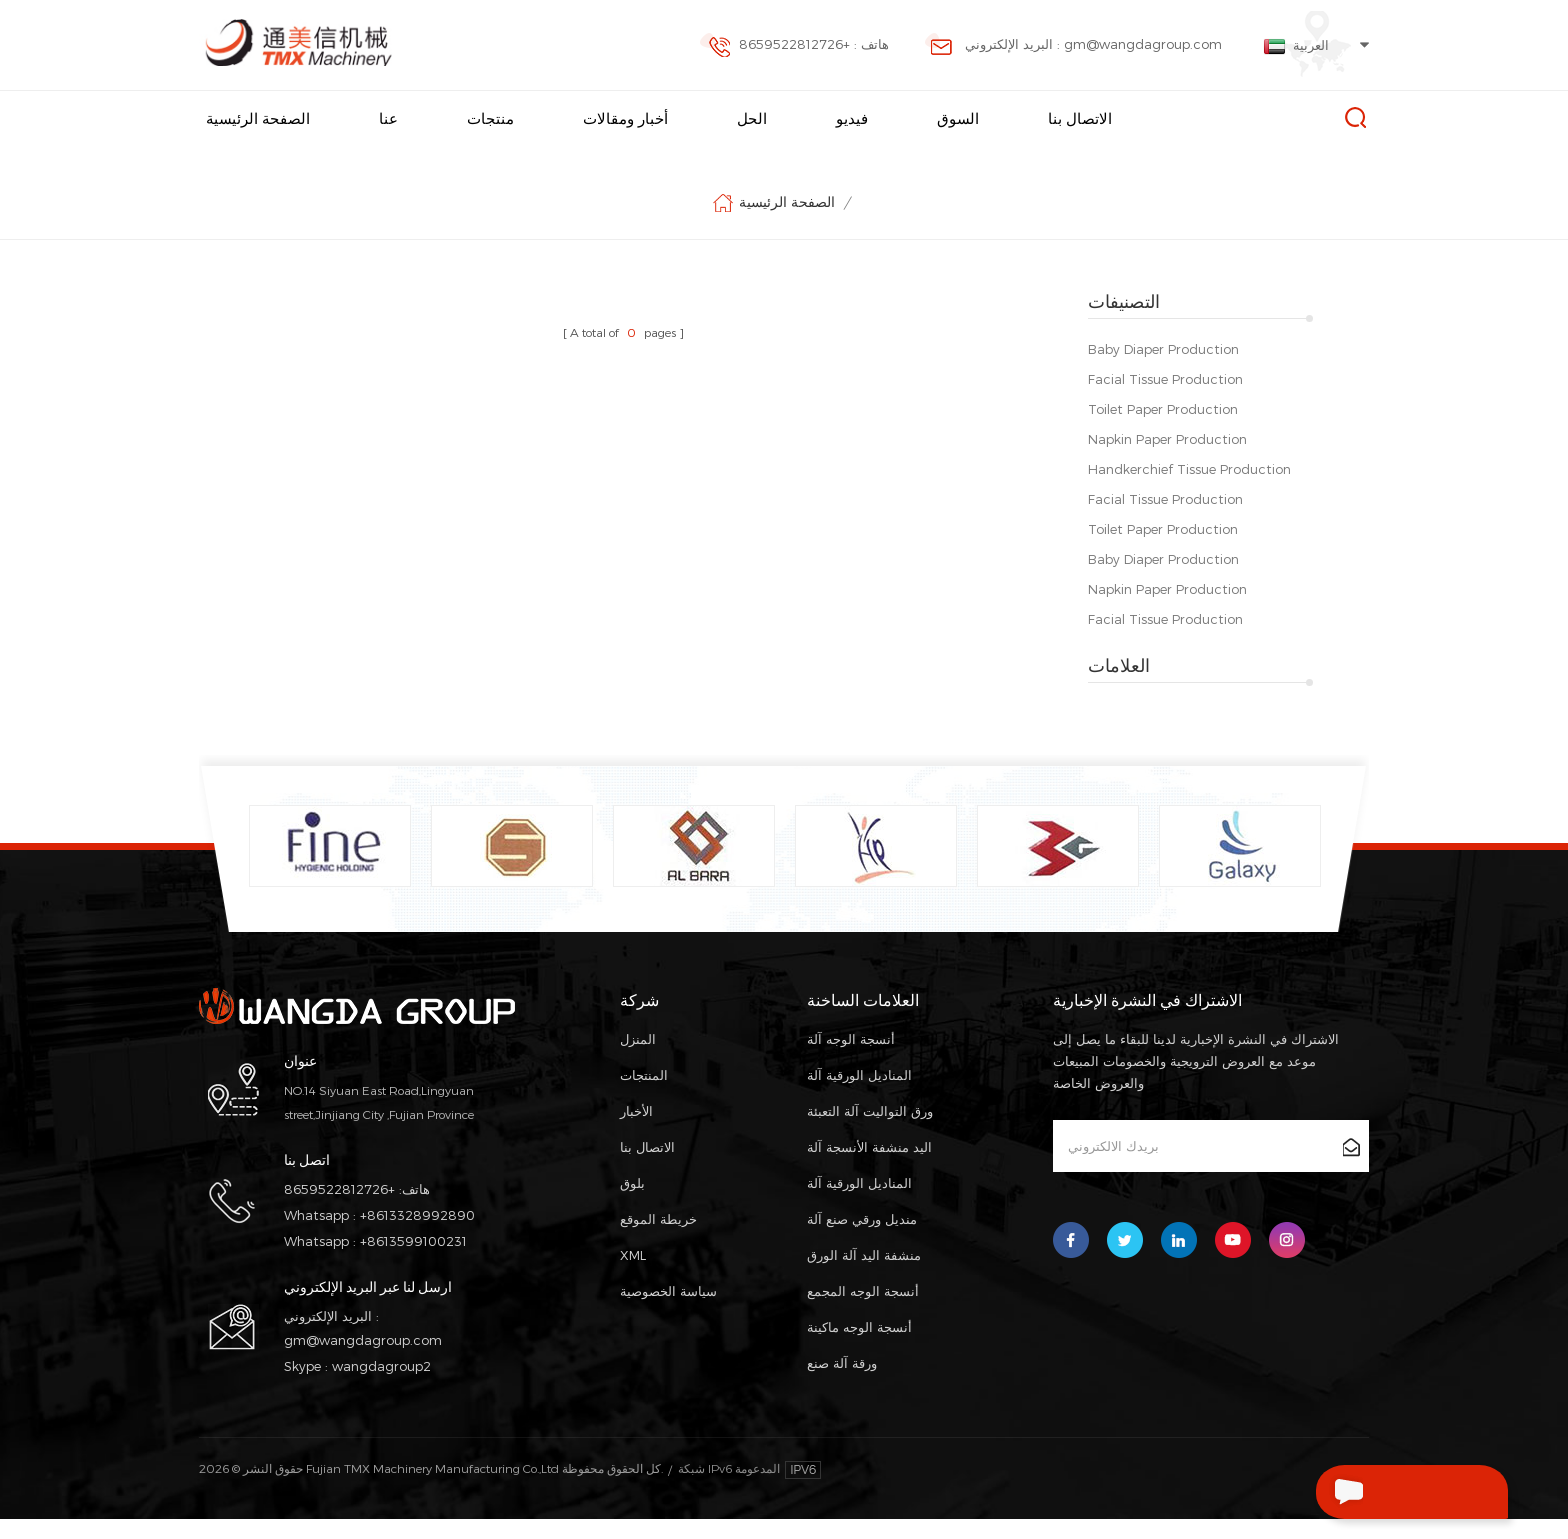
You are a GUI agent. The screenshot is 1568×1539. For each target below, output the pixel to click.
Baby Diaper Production (1163, 349)
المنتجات (644, 1095)
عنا (388, 118)
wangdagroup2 (381, 1386)
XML (633, 1275)
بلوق (632, 1203)
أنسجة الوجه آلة (851, 1059)
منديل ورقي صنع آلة (862, 1239)
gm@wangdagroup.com (363, 1360)
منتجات (490, 118)
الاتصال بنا (1080, 118)
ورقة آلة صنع (842, 1383)
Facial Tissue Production (1165, 379)
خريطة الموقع (658, 1239)
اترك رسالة (1370, 1492)
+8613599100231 (413, 1261)
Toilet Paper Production (1163, 409)
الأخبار (636, 1131)
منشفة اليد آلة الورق (864, 1275)
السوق (958, 118)
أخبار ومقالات (625, 118)
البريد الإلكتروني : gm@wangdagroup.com (1073, 46)
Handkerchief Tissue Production (1189, 469)
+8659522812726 (339, 1209)
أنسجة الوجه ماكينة (859, 1347)
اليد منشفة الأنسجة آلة (869, 1167)
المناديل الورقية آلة (859, 1095)
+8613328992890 (417, 1235)
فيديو (852, 118)
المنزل (638, 1059)
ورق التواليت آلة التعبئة (870, 1131)
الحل (752, 118)
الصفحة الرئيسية (258, 118)
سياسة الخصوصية (668, 1311)
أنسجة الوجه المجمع (863, 1311)
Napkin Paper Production (1167, 439)
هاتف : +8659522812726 (794, 46)
